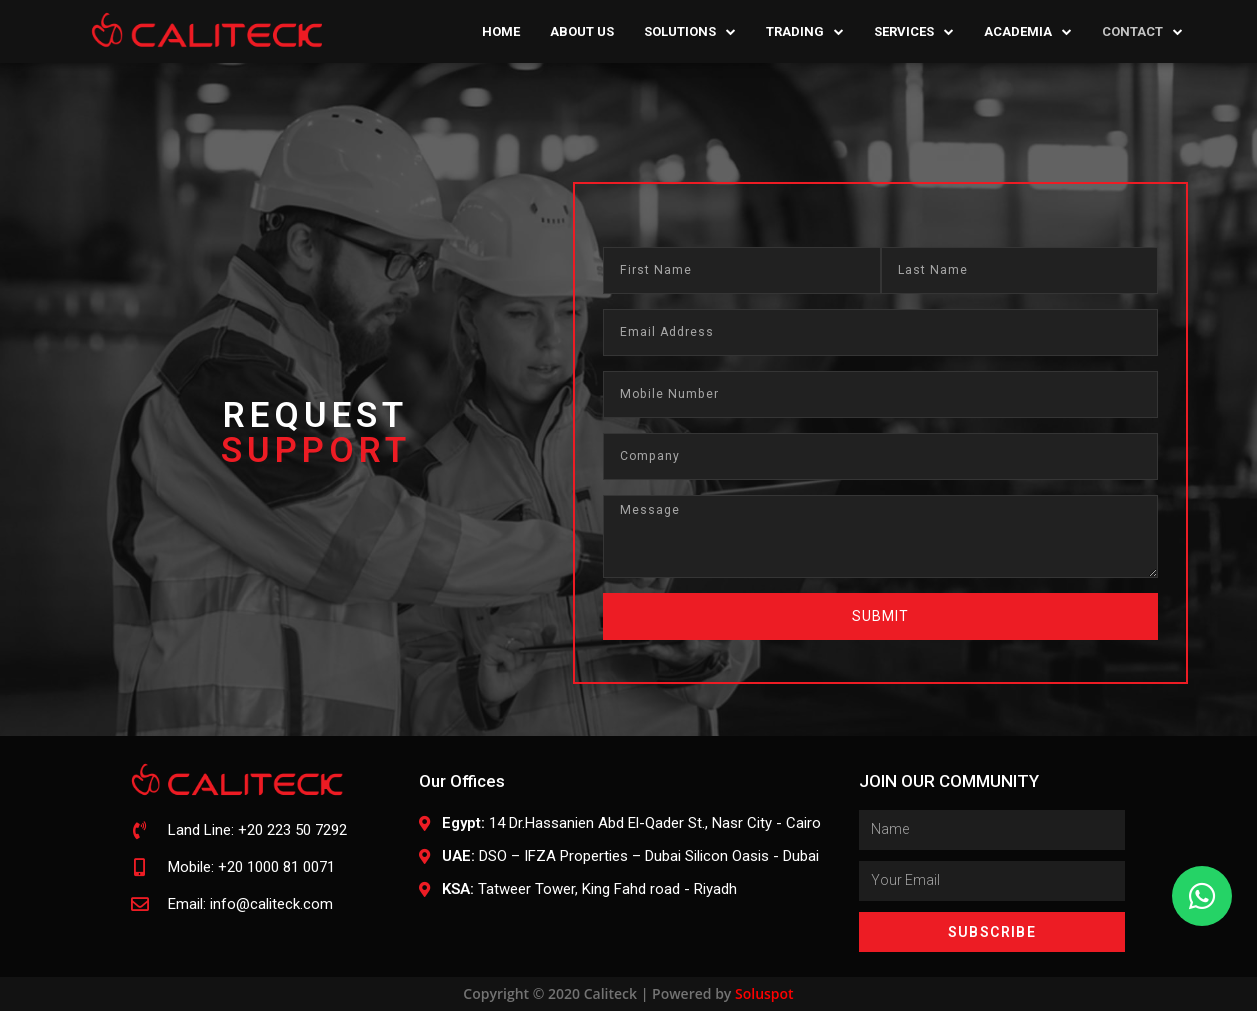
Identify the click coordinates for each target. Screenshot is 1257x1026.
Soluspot (764, 1008)
